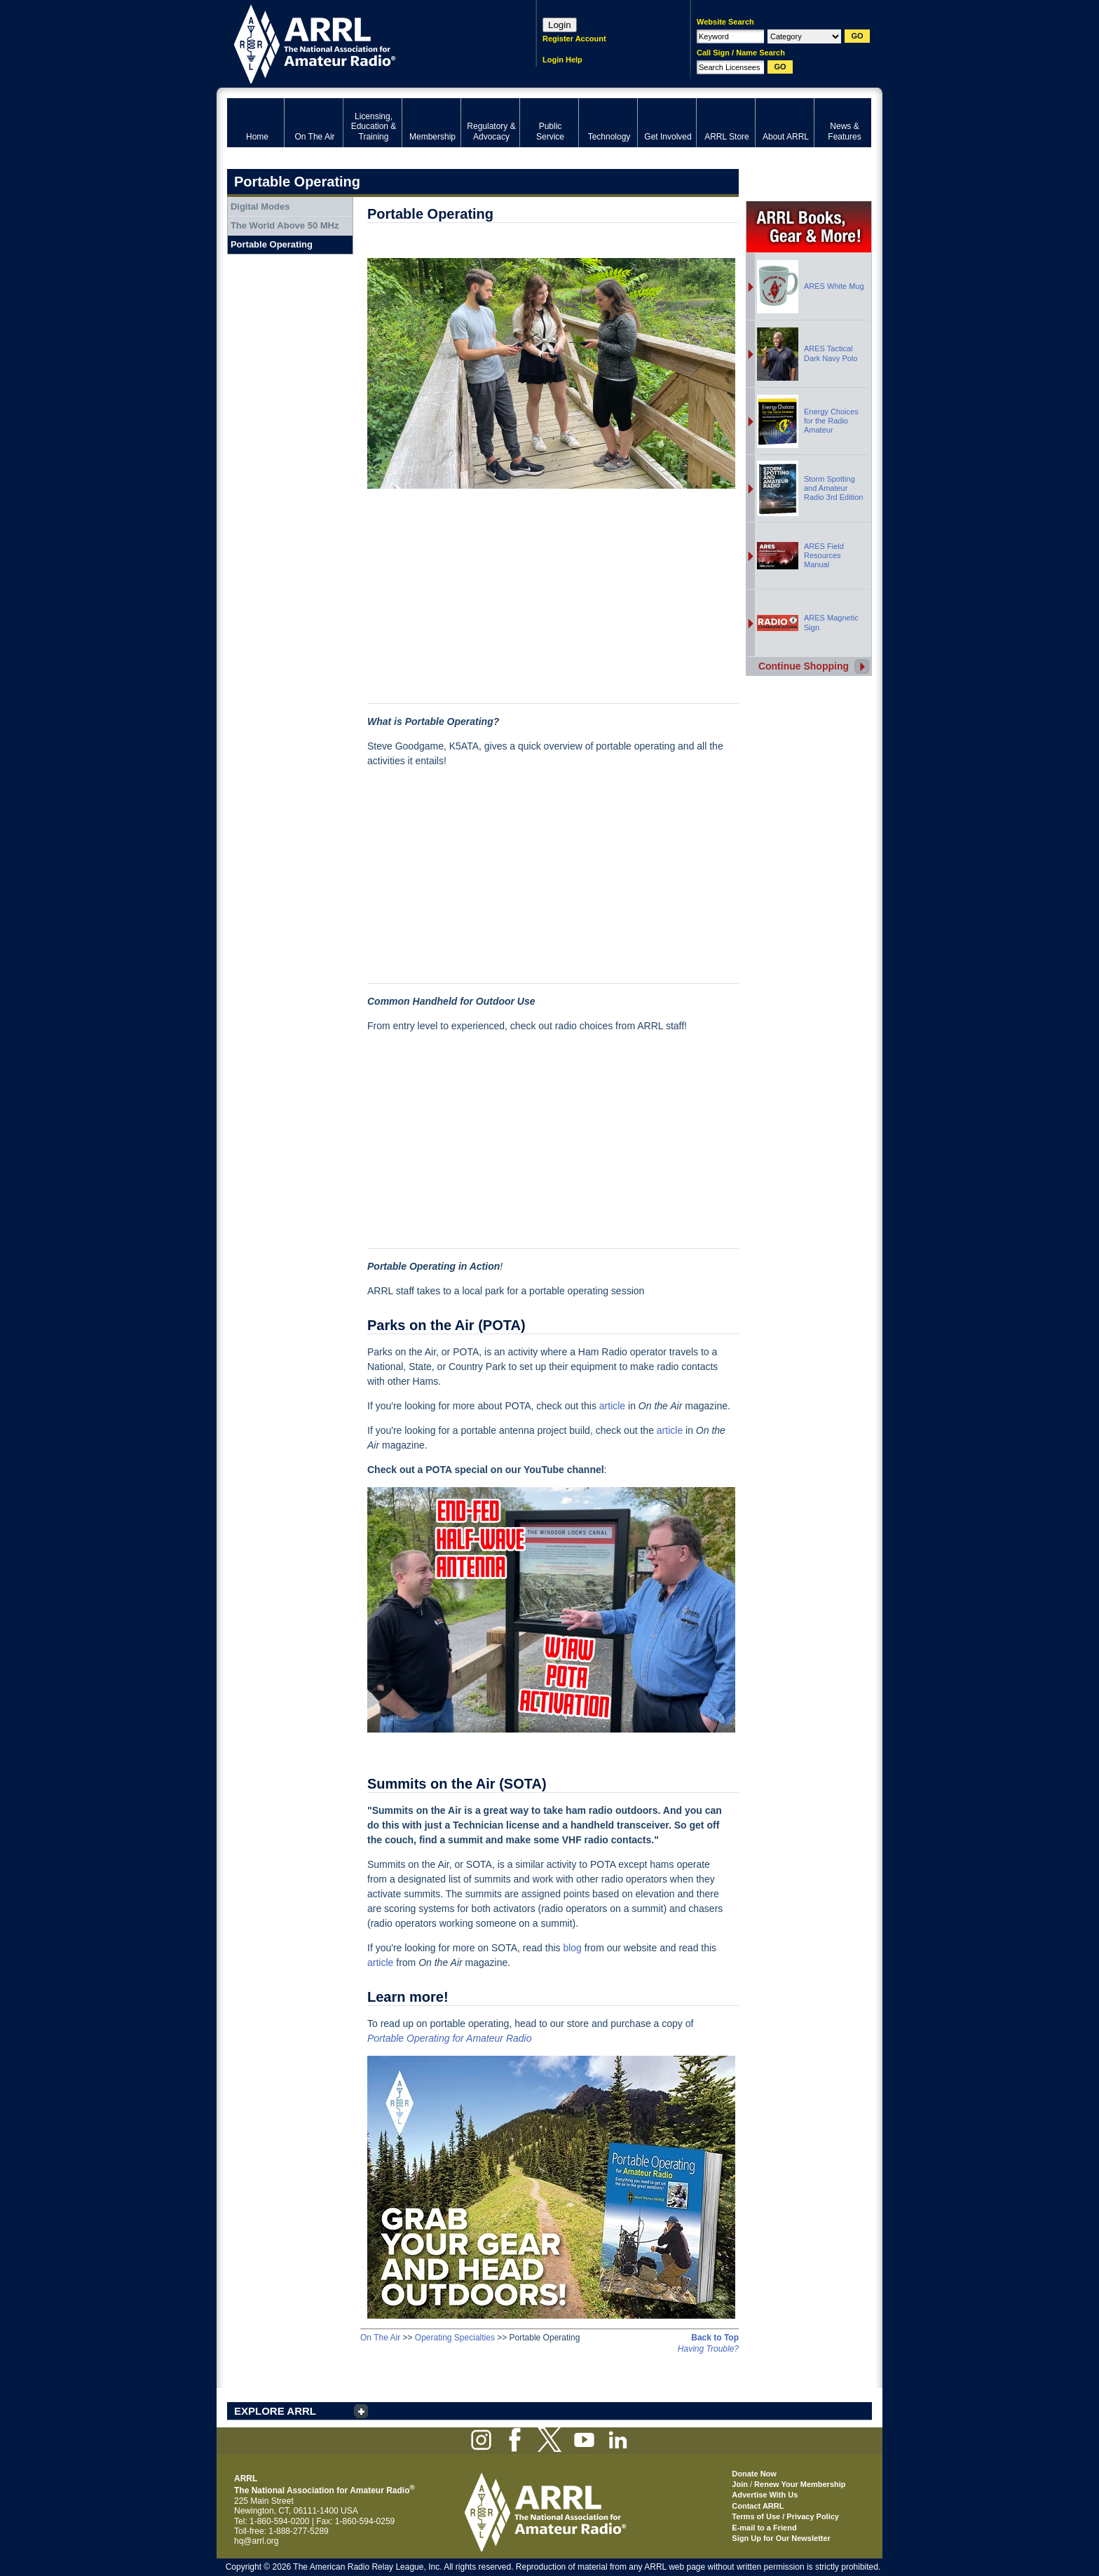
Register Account (574, 38)
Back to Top (715, 2338)
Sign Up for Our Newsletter (781, 2538)
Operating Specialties (455, 2338)
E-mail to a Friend (764, 2527)
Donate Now (754, 2473)
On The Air (380, 2338)
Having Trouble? (708, 2349)
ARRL (363, 42)
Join (740, 2484)
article (612, 1405)
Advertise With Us (765, 2494)
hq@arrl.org (256, 2541)
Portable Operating (272, 244)
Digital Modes (260, 206)
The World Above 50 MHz (285, 225)
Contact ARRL (758, 2506)
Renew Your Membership (799, 2484)
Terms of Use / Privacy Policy (785, 2516)
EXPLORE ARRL (275, 2411)
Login (559, 25)
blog (572, 1947)
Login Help (562, 59)
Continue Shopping (803, 666)
